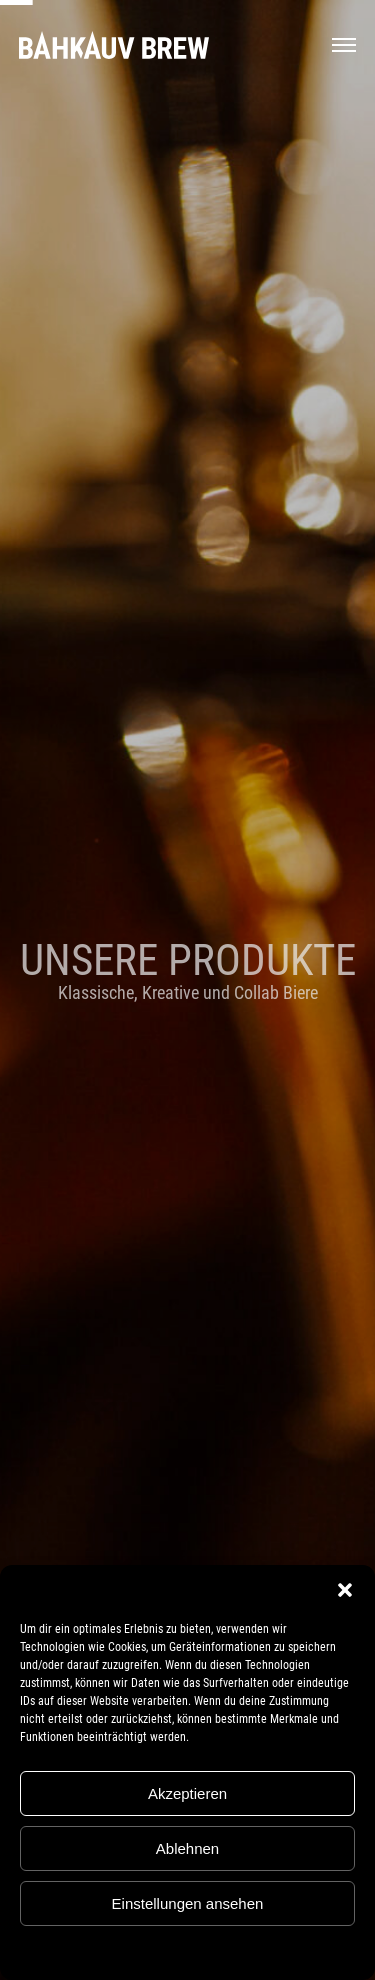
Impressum (269, 1950)
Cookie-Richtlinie (121, 1950)
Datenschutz (202, 1950)
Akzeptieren (187, 1793)
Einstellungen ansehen (188, 1903)
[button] (345, 1590)
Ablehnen (187, 1848)
